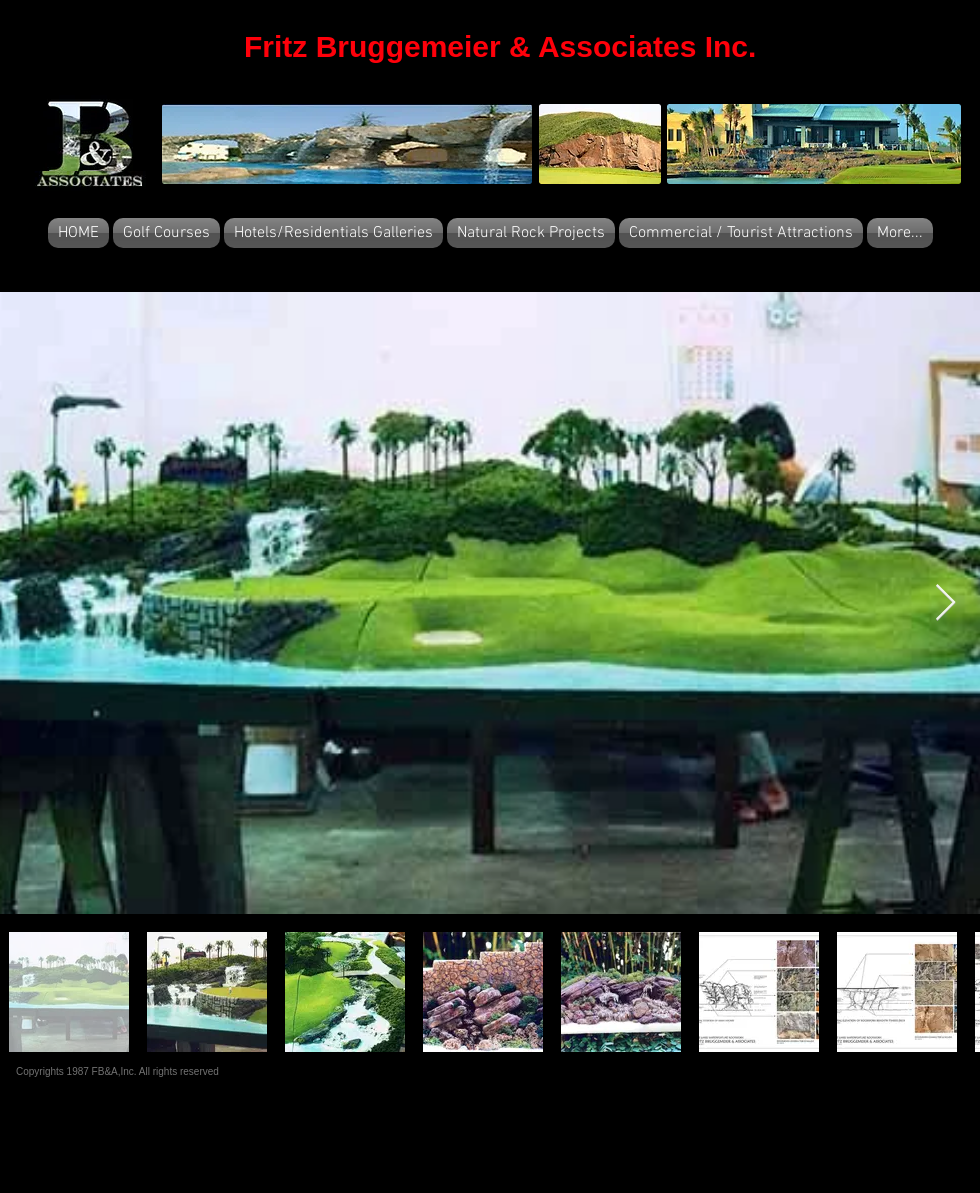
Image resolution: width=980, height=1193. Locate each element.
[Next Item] (945, 603)
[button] (166, 233)
